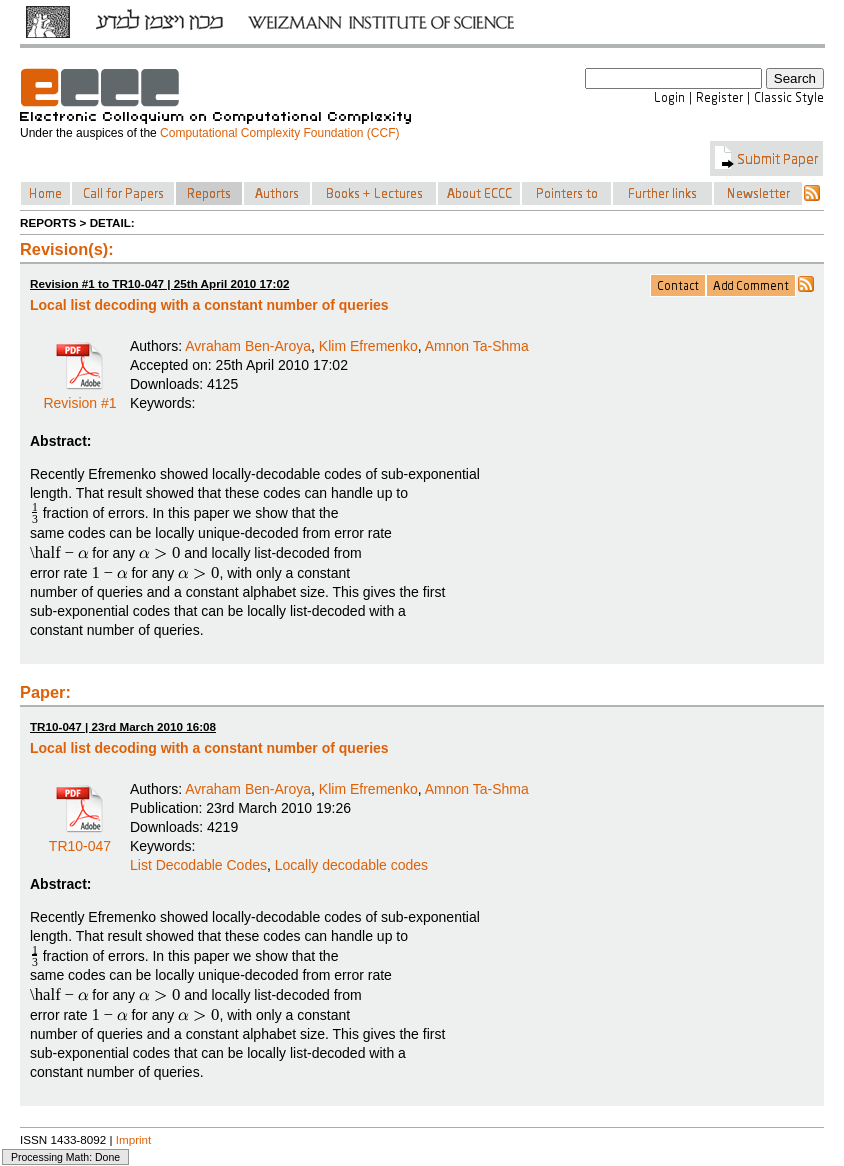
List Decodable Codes (198, 865)
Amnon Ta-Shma (477, 346)
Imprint (134, 1139)
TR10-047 (80, 839)
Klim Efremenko (368, 346)
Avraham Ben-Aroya (248, 346)
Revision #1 (79, 396)
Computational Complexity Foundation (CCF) (279, 133)
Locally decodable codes (351, 865)
